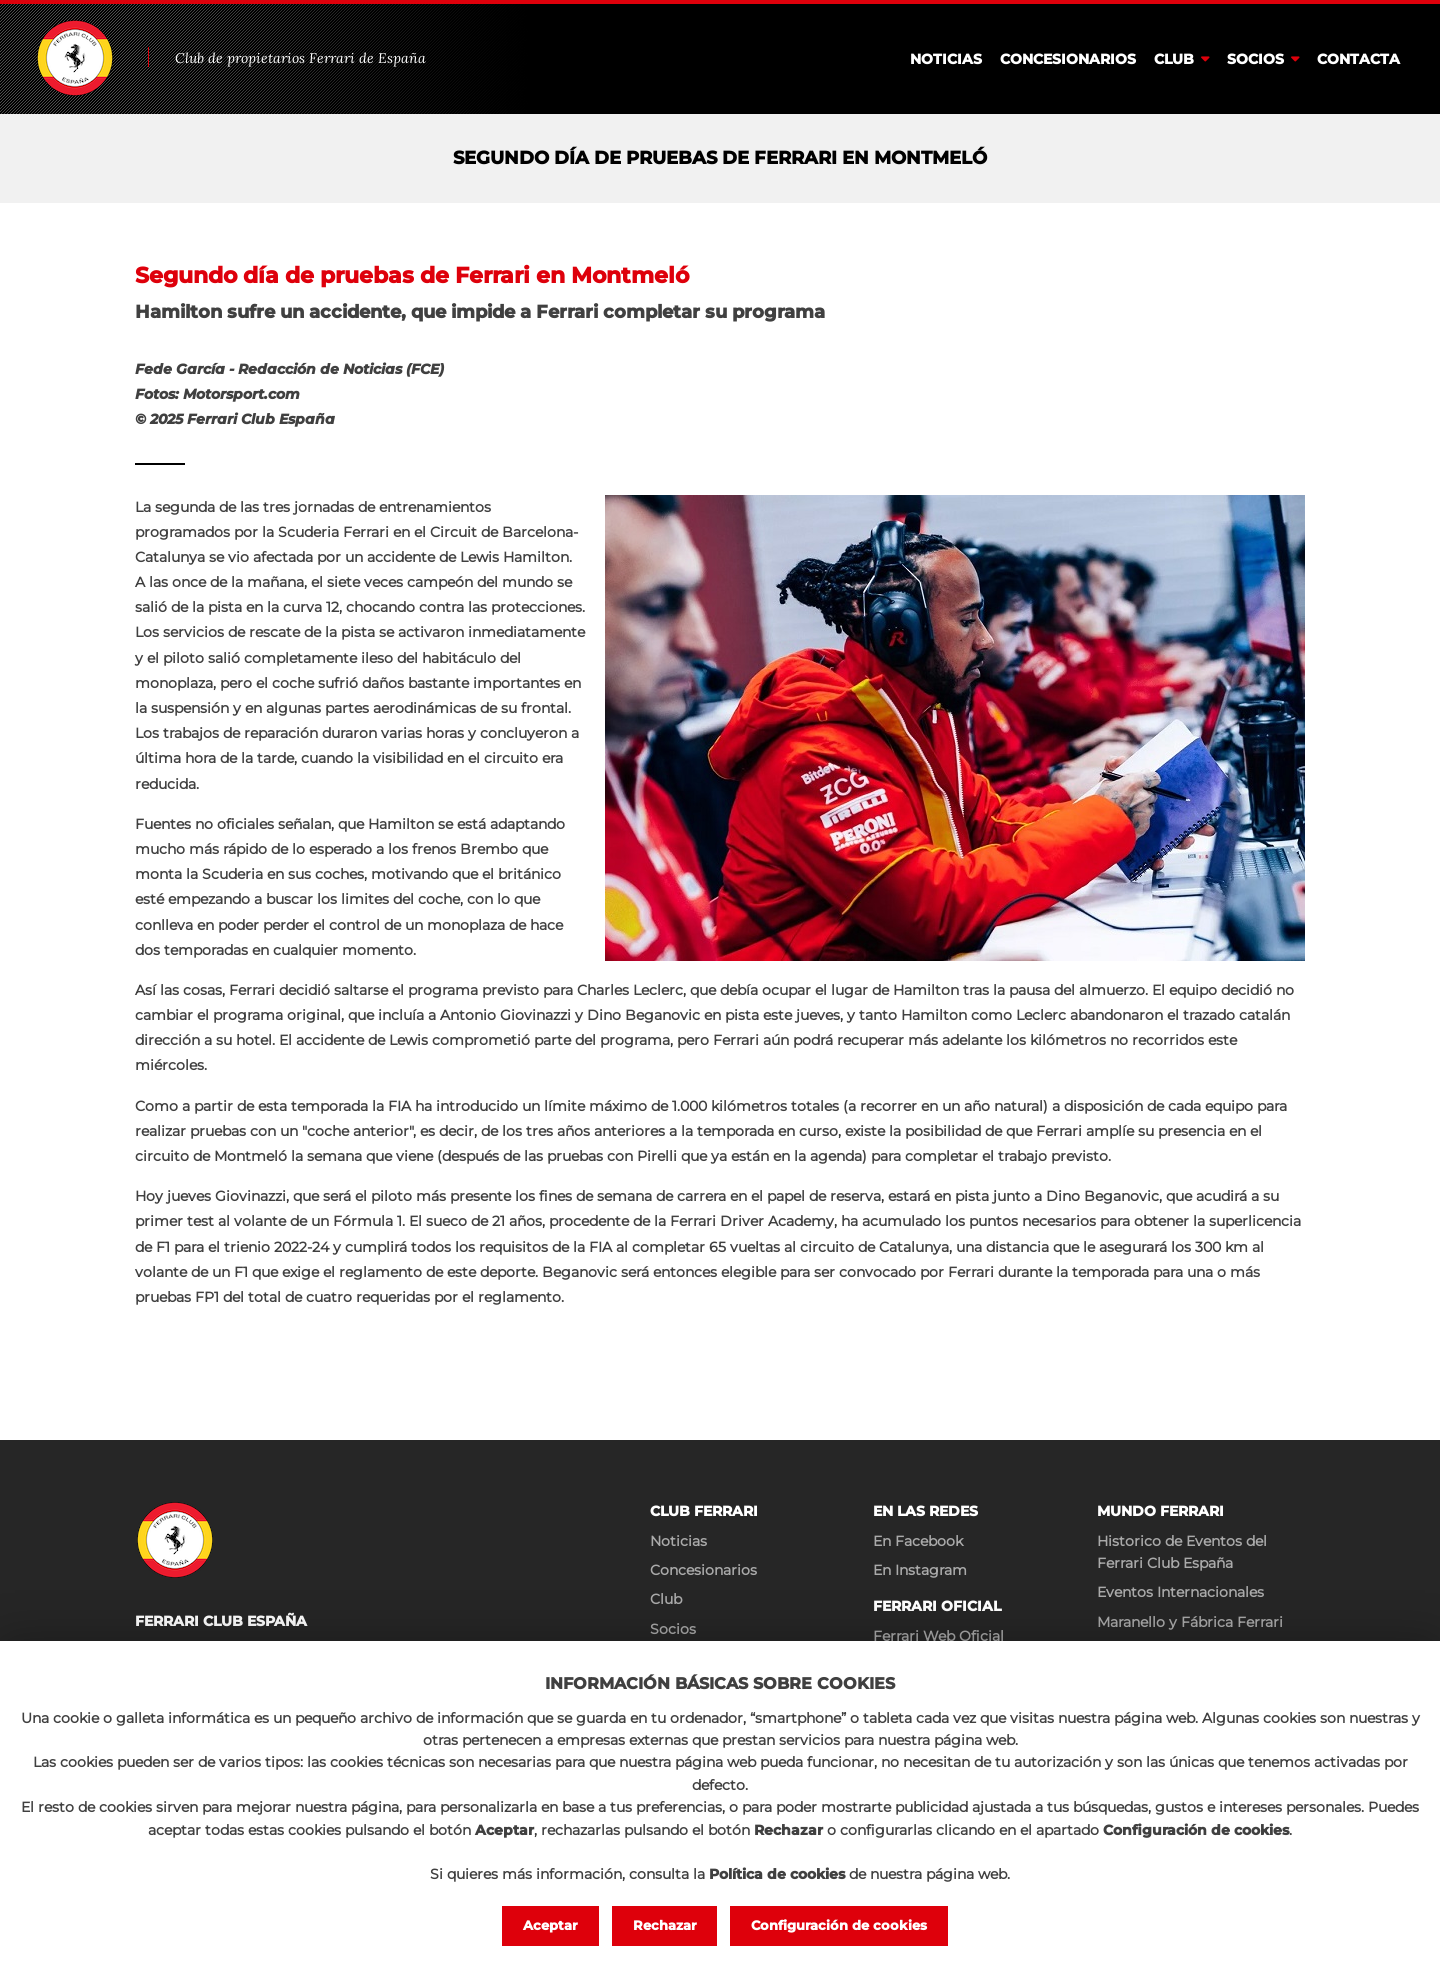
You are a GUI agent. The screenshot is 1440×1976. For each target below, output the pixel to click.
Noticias (946, 59)
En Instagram (920, 1570)
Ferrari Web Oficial (938, 1636)
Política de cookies (777, 1874)
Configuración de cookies (839, 1925)
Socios (1255, 59)
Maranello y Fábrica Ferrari (1190, 1622)
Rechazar (665, 1925)
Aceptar (550, 1925)
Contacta (1358, 59)
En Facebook (918, 1541)
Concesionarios (1068, 59)
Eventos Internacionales (1180, 1592)
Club (1174, 59)
